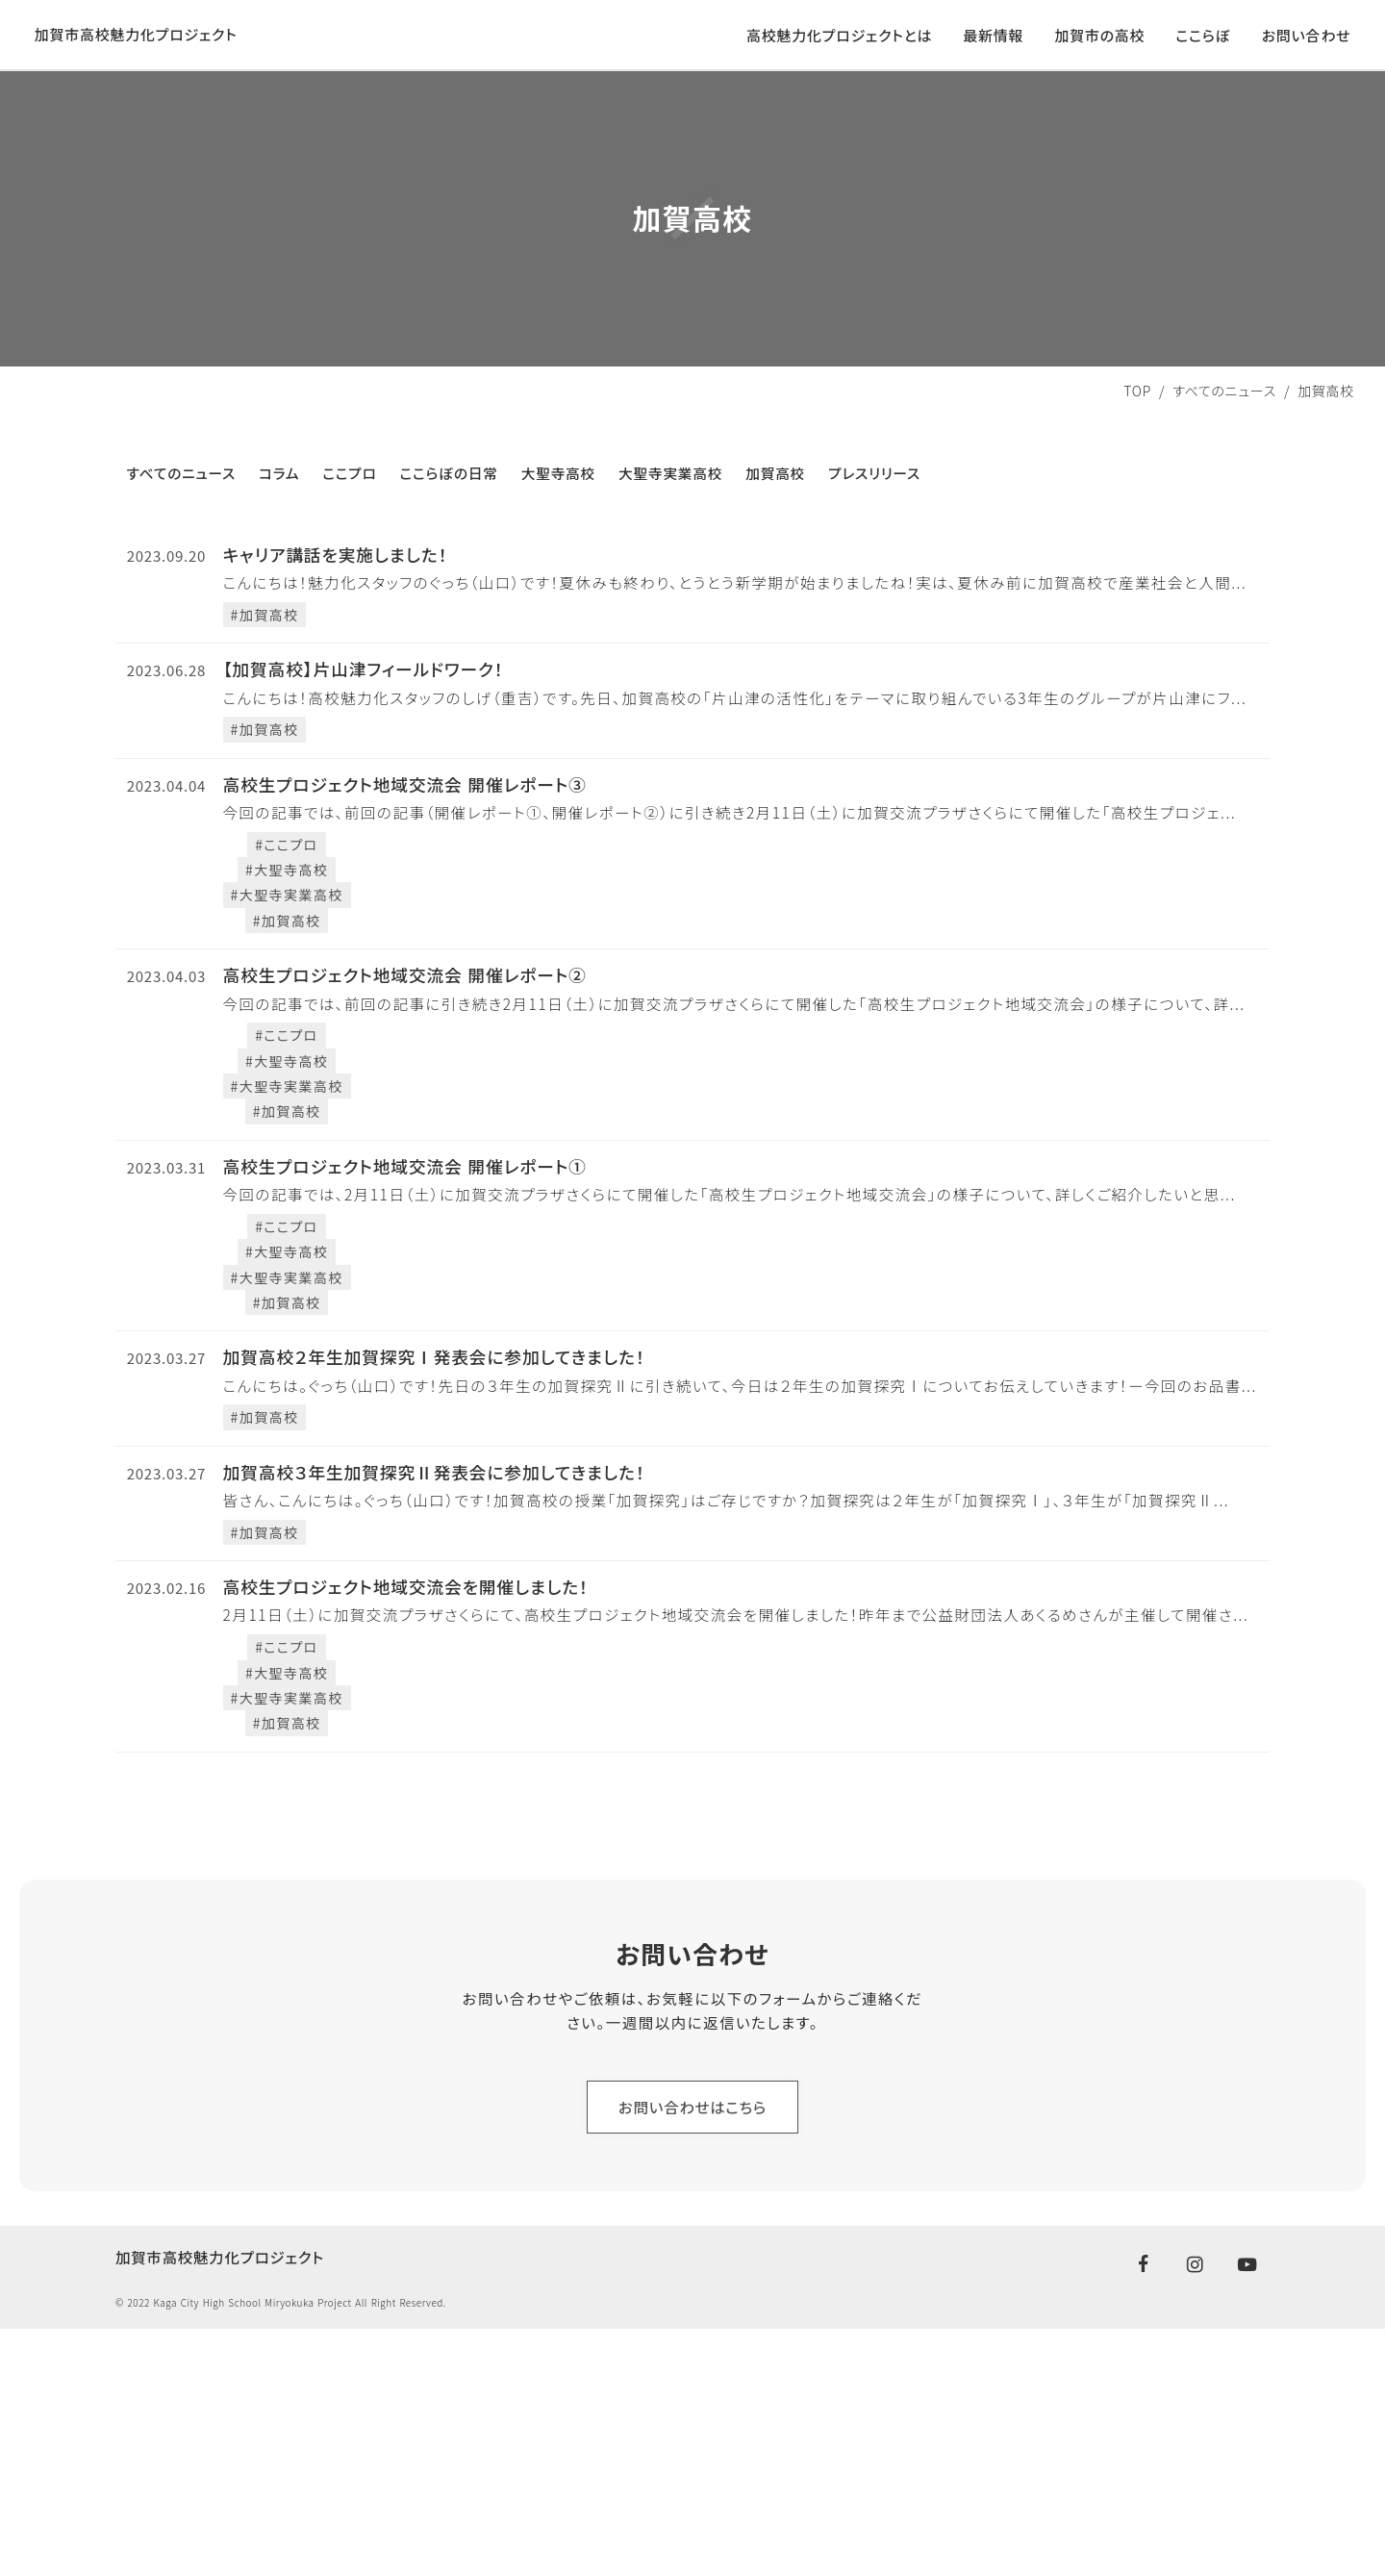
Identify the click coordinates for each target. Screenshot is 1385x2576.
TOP (1137, 426)
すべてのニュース (1224, 426)
